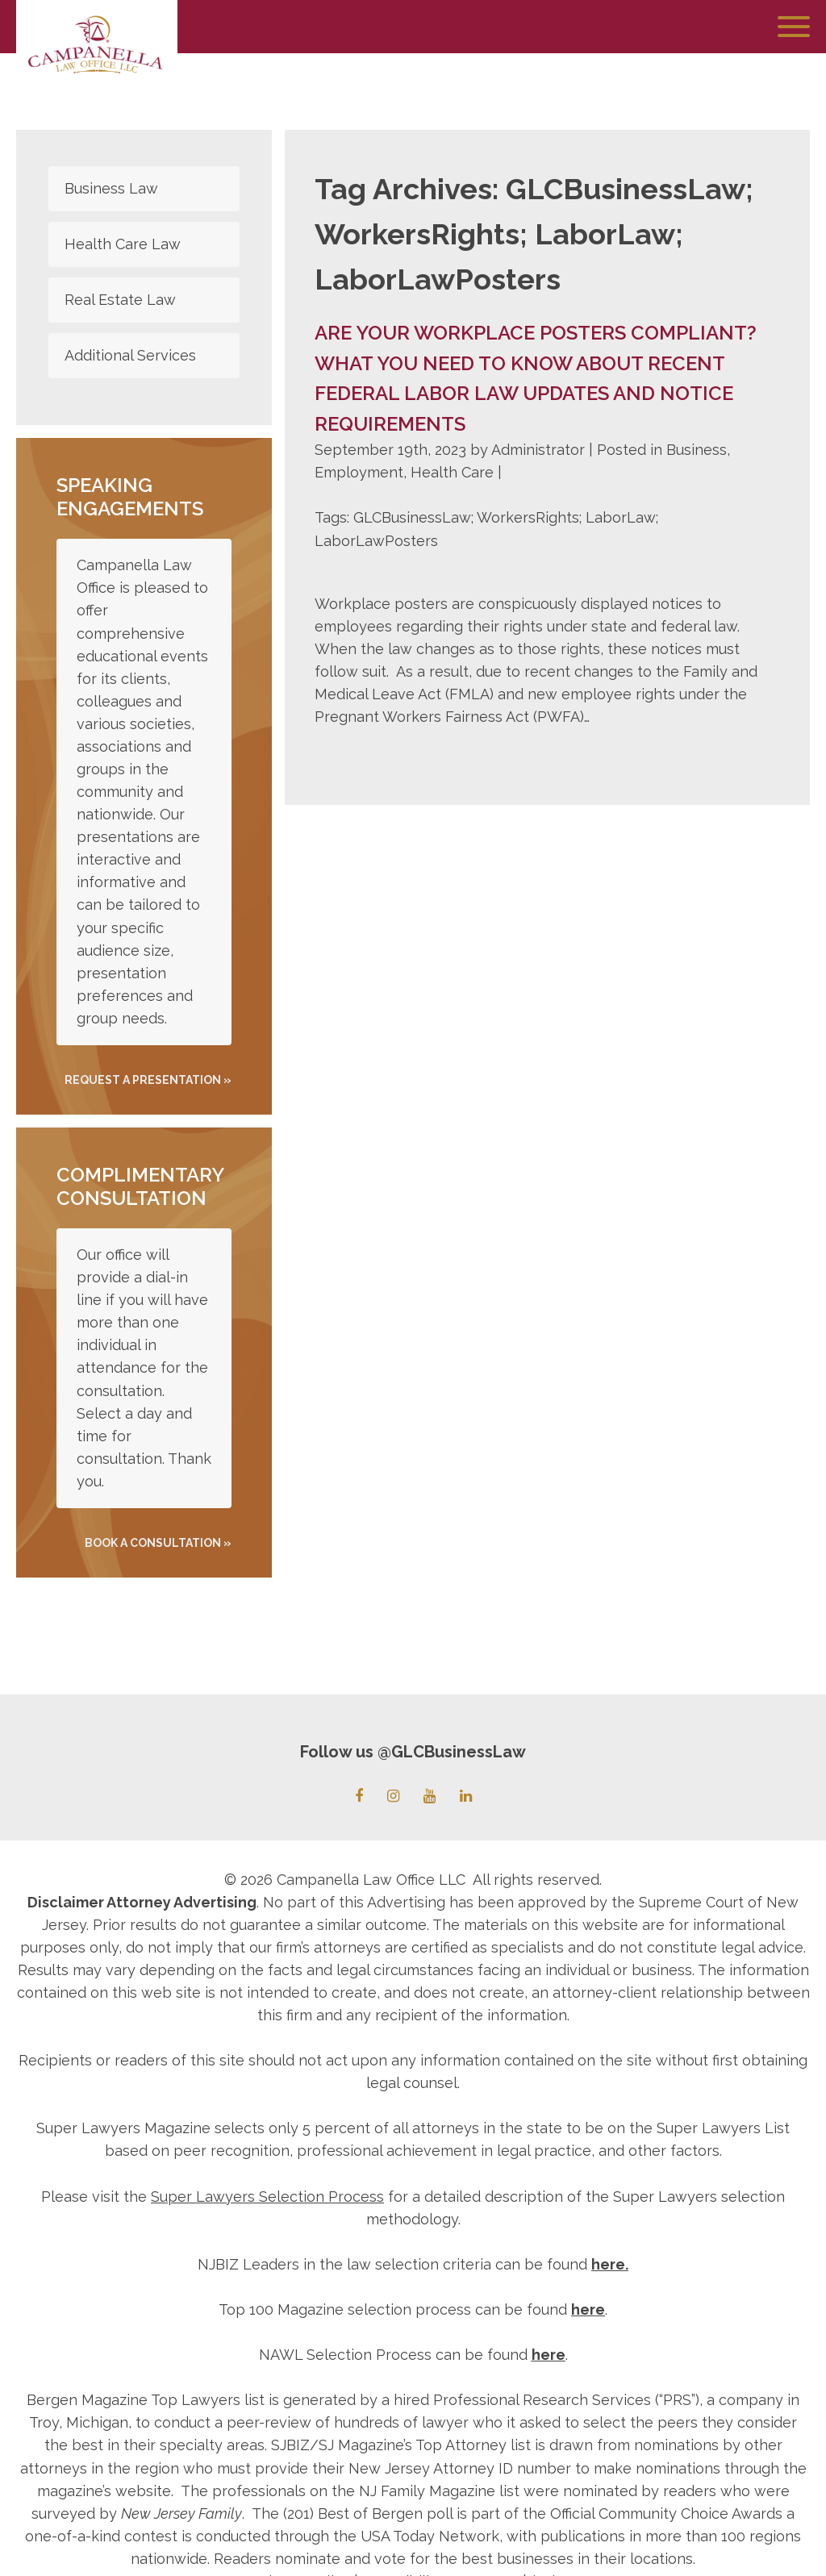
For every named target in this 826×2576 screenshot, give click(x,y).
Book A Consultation (153, 1542)
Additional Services (130, 355)
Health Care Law (123, 244)
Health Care (452, 472)
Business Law (111, 188)
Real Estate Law (120, 299)
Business (696, 449)
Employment (359, 472)
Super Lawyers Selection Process (267, 2196)
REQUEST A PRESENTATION (143, 1079)
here (608, 2264)
